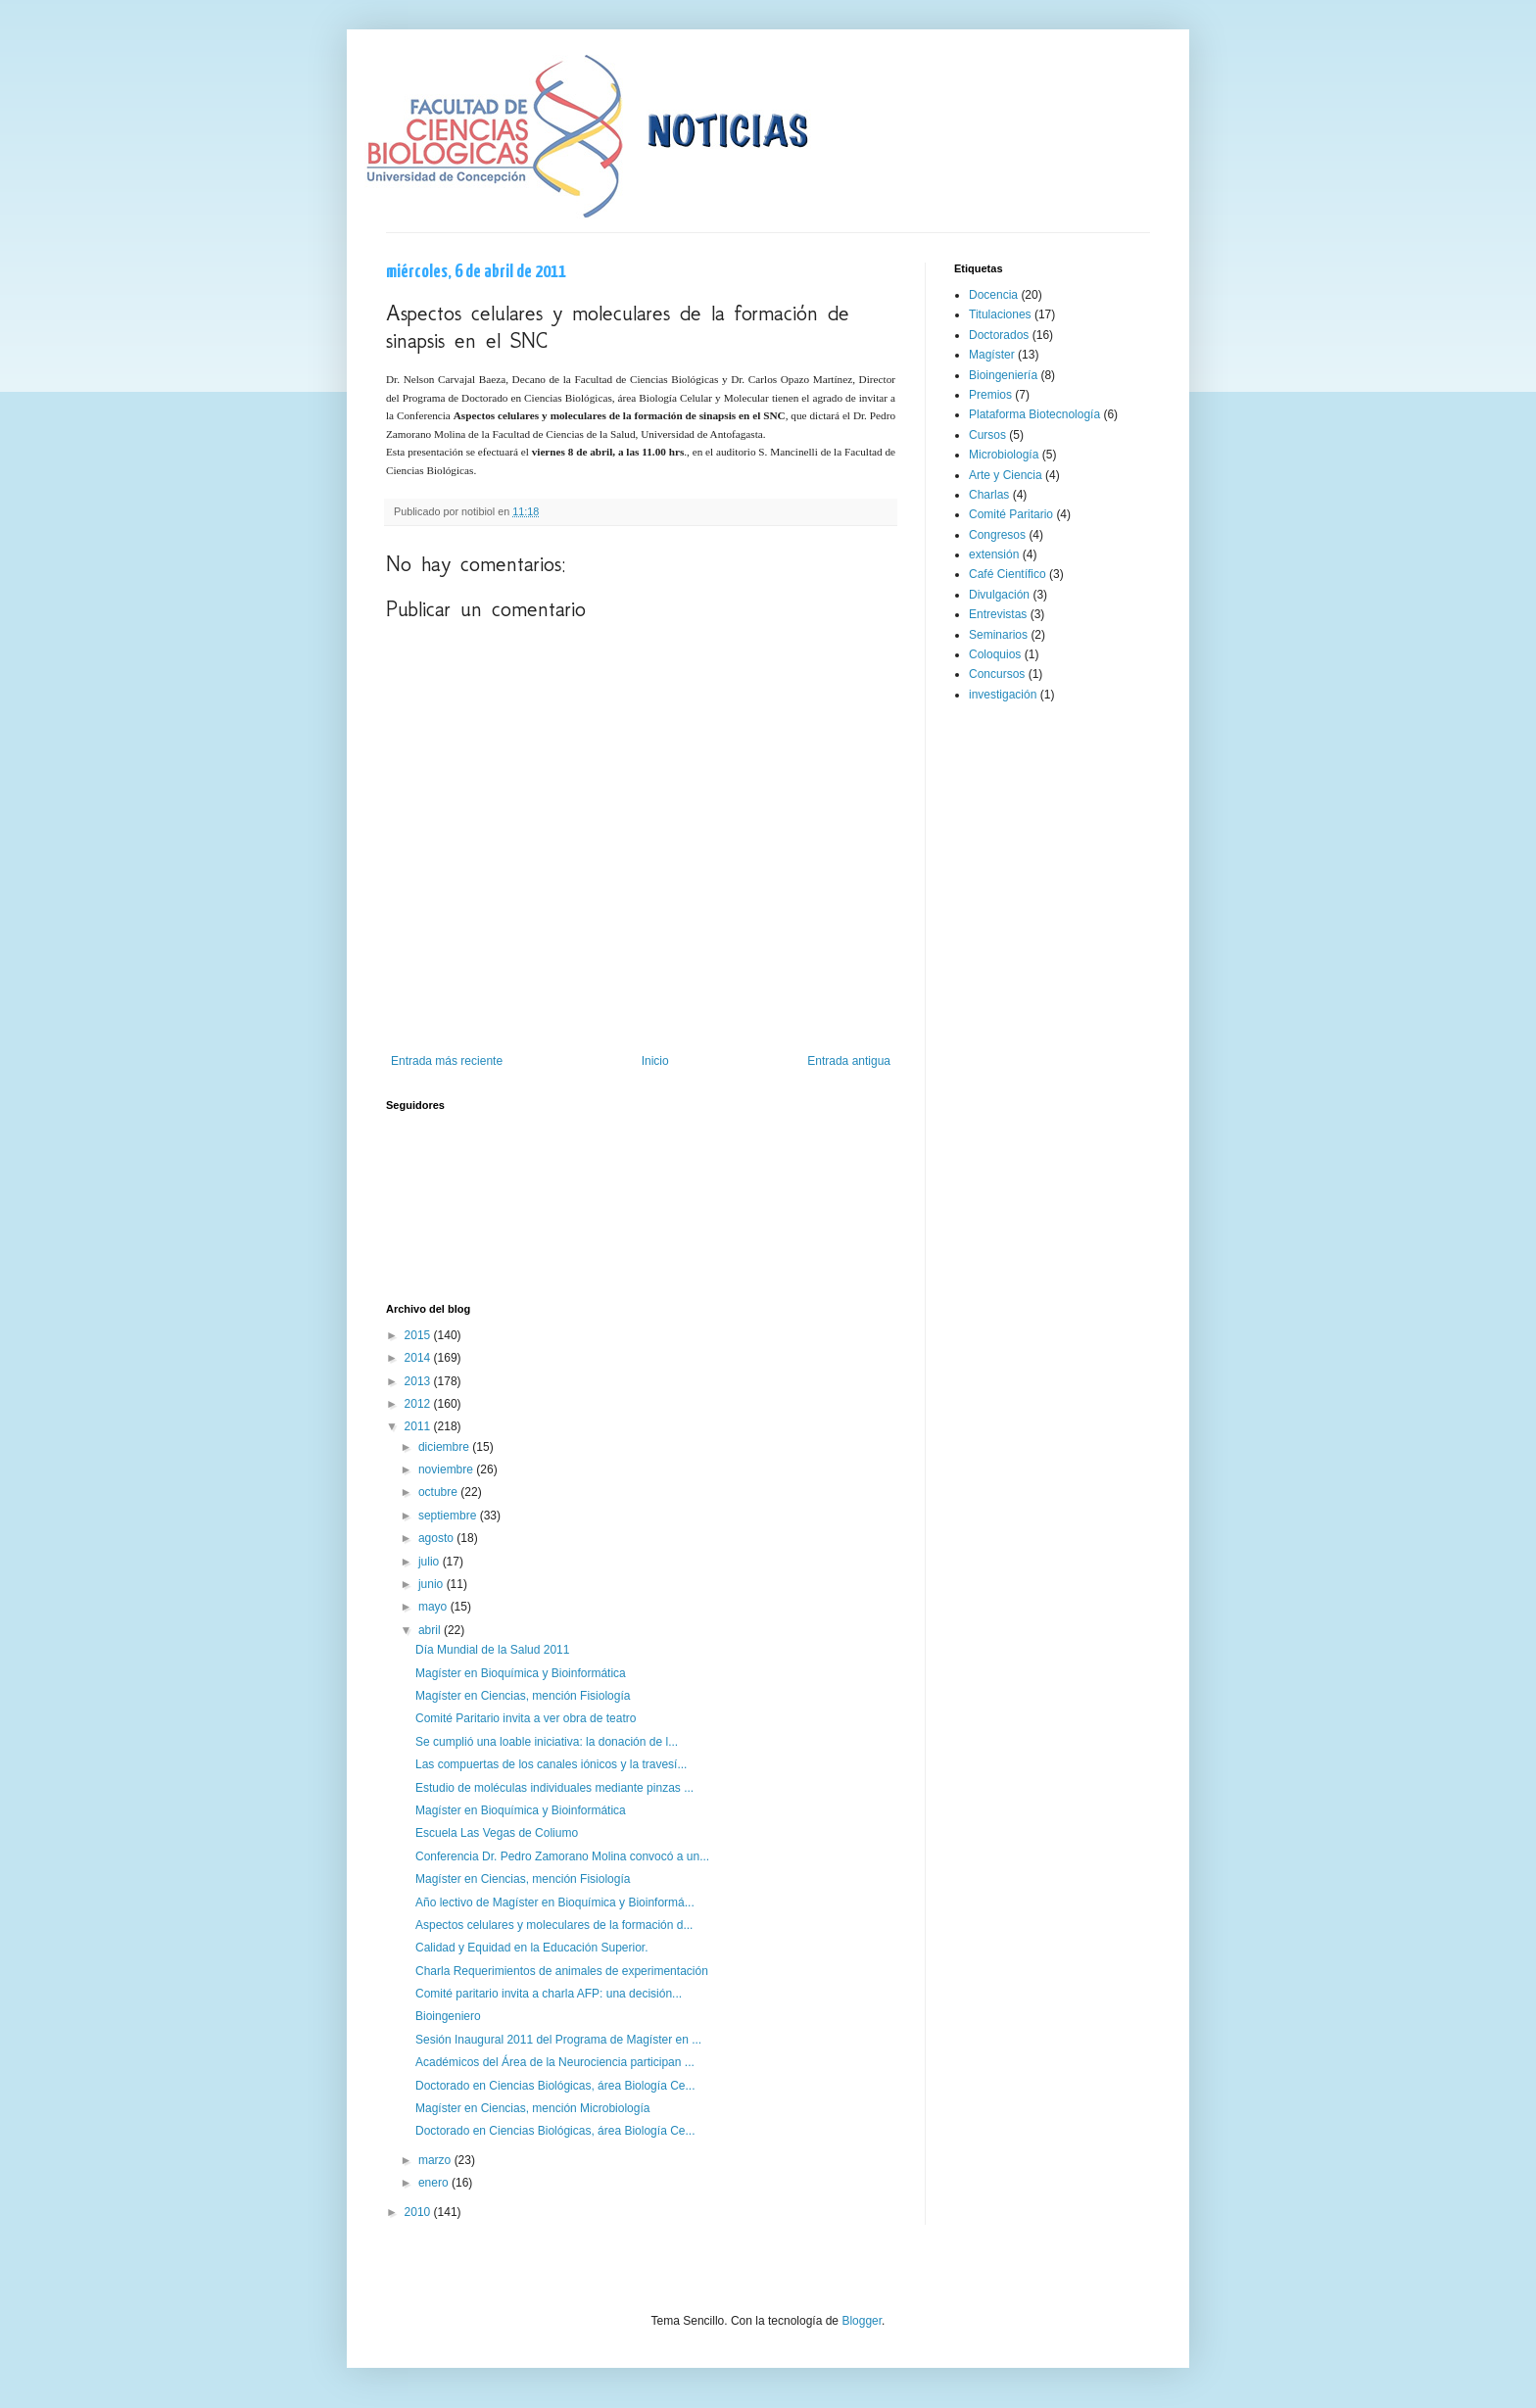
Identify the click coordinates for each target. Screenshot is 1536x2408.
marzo (436, 2160)
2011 (419, 1426)
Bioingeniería (1003, 375)
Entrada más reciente (447, 1061)
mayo (434, 1606)
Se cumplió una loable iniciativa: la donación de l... (546, 1742)
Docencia (993, 295)
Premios (990, 395)
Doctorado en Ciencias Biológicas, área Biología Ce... (555, 2086)
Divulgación (999, 595)
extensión (994, 554)
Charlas (989, 495)
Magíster (992, 354)
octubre (439, 1492)
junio (432, 1584)
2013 (419, 1381)
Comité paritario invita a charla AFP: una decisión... (548, 1993)
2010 (419, 2212)
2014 (419, 1358)
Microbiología (1003, 454)
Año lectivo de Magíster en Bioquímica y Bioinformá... (555, 1902)
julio (430, 1561)
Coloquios (995, 654)
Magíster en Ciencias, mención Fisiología (522, 1696)
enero (435, 2183)
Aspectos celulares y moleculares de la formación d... (554, 1925)
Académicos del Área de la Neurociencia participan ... (555, 2062)
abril (431, 1630)
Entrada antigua (848, 1061)
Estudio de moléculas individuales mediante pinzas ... (554, 1788)
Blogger (861, 2321)
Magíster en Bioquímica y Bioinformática (520, 1673)
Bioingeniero (448, 2016)
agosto (437, 1538)
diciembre (445, 1447)
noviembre (447, 1469)
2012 (419, 1404)
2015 (419, 1335)
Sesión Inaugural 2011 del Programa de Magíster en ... (558, 2040)
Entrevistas (998, 614)
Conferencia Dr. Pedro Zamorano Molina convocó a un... (562, 1856)
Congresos (997, 535)
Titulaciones (1000, 314)
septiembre (449, 1515)
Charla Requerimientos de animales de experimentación (561, 1971)
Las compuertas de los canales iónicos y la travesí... (551, 1764)
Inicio (655, 1061)
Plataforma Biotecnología (1034, 414)
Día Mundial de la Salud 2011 (492, 1650)
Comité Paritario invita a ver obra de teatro (525, 1718)
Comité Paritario (1011, 514)
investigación (1002, 694)
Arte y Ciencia (1005, 475)
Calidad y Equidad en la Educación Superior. (531, 1947)
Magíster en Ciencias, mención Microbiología (532, 2108)
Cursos (987, 435)
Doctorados (999, 335)
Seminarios (998, 635)
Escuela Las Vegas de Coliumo (496, 1833)
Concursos (997, 674)
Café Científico (1007, 574)
